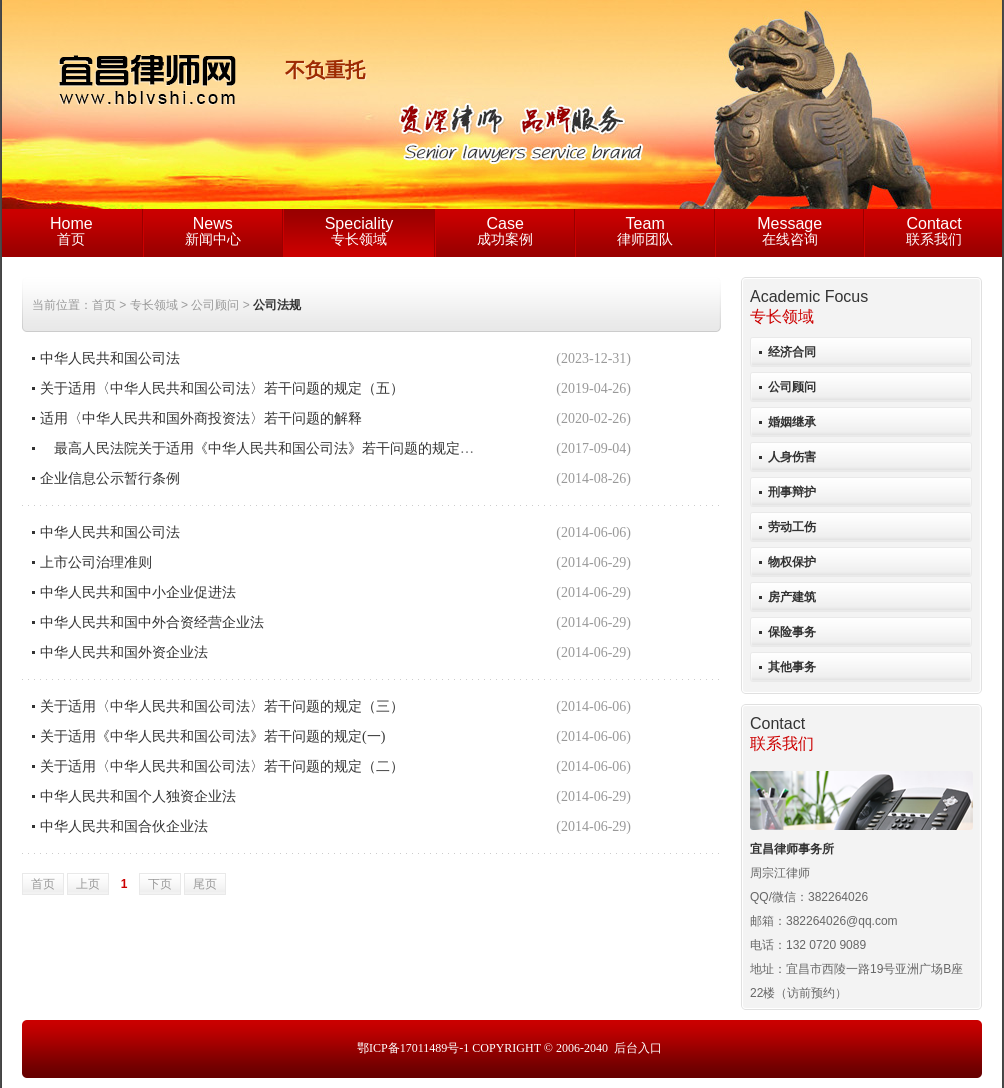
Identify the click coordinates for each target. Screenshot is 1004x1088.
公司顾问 (792, 387)
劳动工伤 (792, 527)
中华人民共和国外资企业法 (124, 652)
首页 (71, 231)
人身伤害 (792, 457)
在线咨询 (789, 231)
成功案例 (505, 231)
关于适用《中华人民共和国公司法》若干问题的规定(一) (212, 736)
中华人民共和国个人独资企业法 (138, 796)
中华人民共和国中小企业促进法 (138, 592)
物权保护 (792, 562)
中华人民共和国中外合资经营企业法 (152, 622)
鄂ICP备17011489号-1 (413, 1048)
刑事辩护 (792, 492)
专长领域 (359, 231)
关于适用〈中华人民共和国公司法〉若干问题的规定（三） (222, 706)
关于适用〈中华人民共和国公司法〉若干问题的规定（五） (222, 388)
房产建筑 (792, 597)
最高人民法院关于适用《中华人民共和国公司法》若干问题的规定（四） (271, 448)
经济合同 (792, 352)
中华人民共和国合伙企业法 (124, 826)
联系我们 (934, 231)
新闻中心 (213, 231)
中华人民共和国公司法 (110, 358)
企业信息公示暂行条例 (110, 478)
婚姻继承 (792, 422)
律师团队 (645, 231)
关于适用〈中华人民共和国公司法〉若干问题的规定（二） (222, 766)
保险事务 (792, 632)
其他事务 (792, 667)
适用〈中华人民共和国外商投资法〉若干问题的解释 (201, 418)
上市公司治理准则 (96, 562)
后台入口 (638, 1048)
